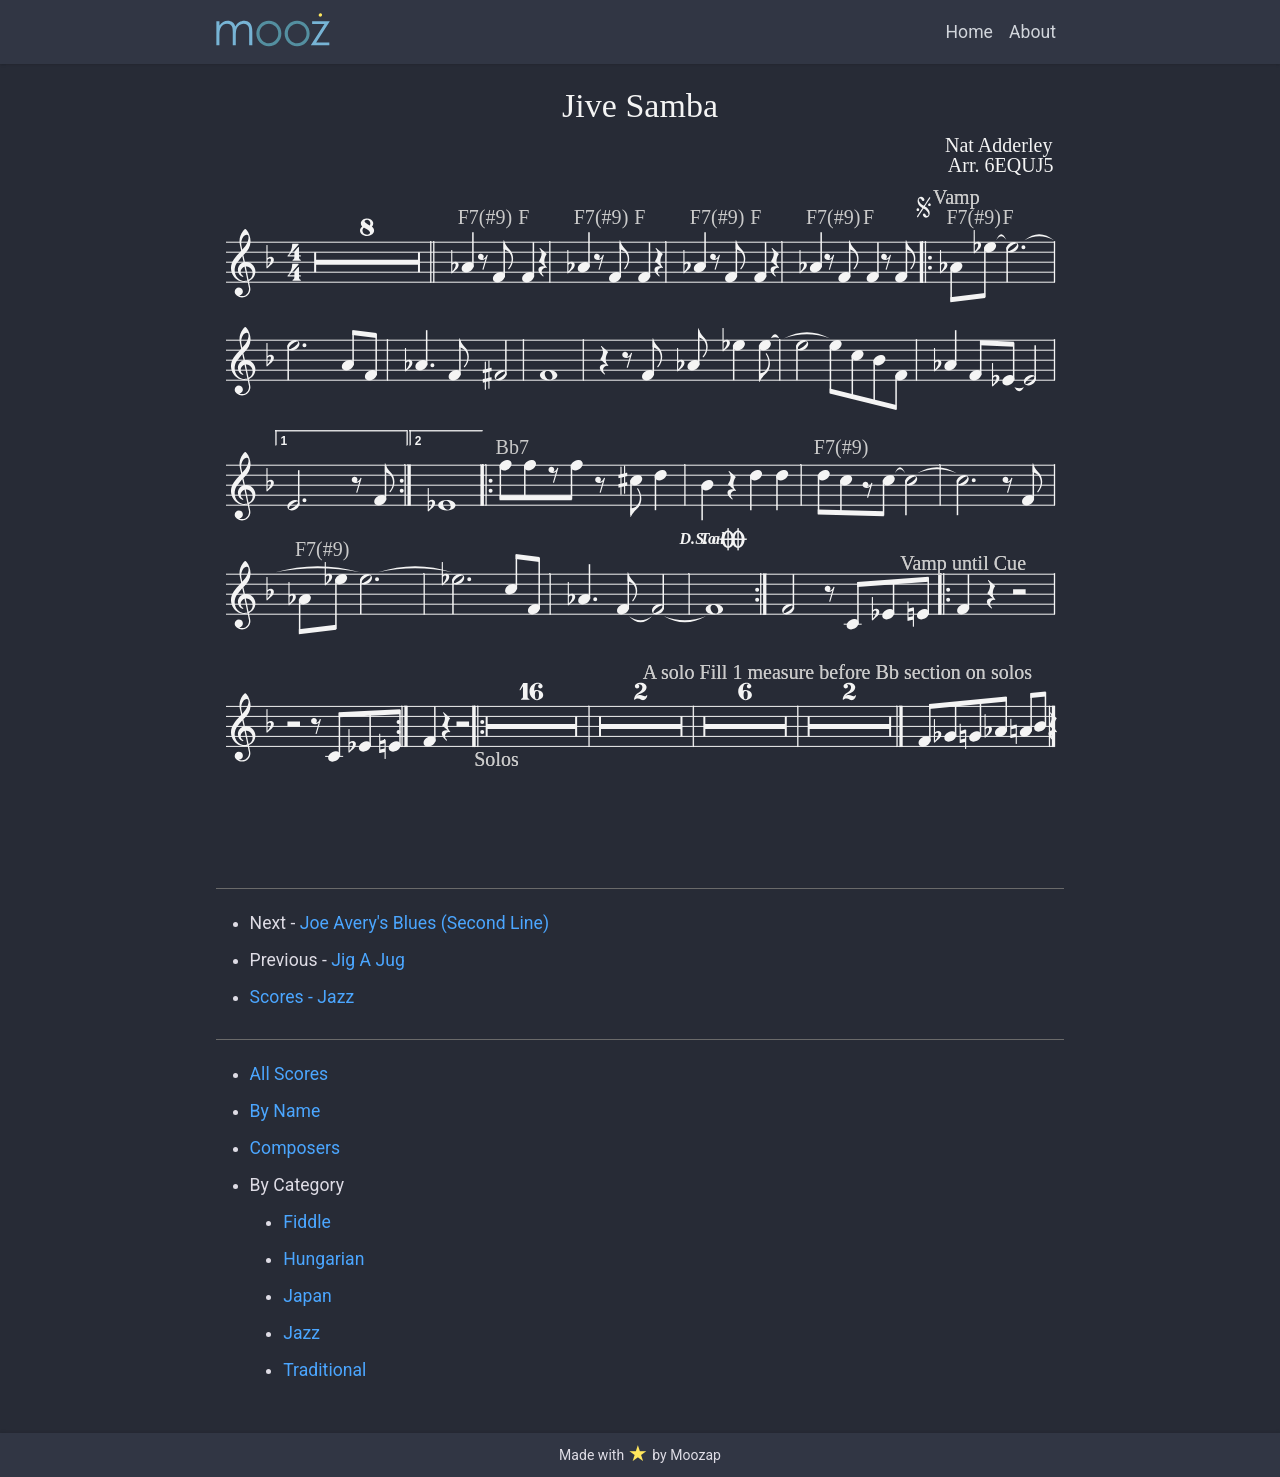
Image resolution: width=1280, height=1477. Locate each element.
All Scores (289, 1074)
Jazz (301, 1333)
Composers (295, 1148)
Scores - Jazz (302, 997)
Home (969, 32)
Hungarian (323, 1259)
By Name (285, 1111)
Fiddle (307, 1222)
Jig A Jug (368, 960)
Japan (307, 1296)
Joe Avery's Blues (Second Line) (424, 923)
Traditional (324, 1370)
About (1032, 32)
